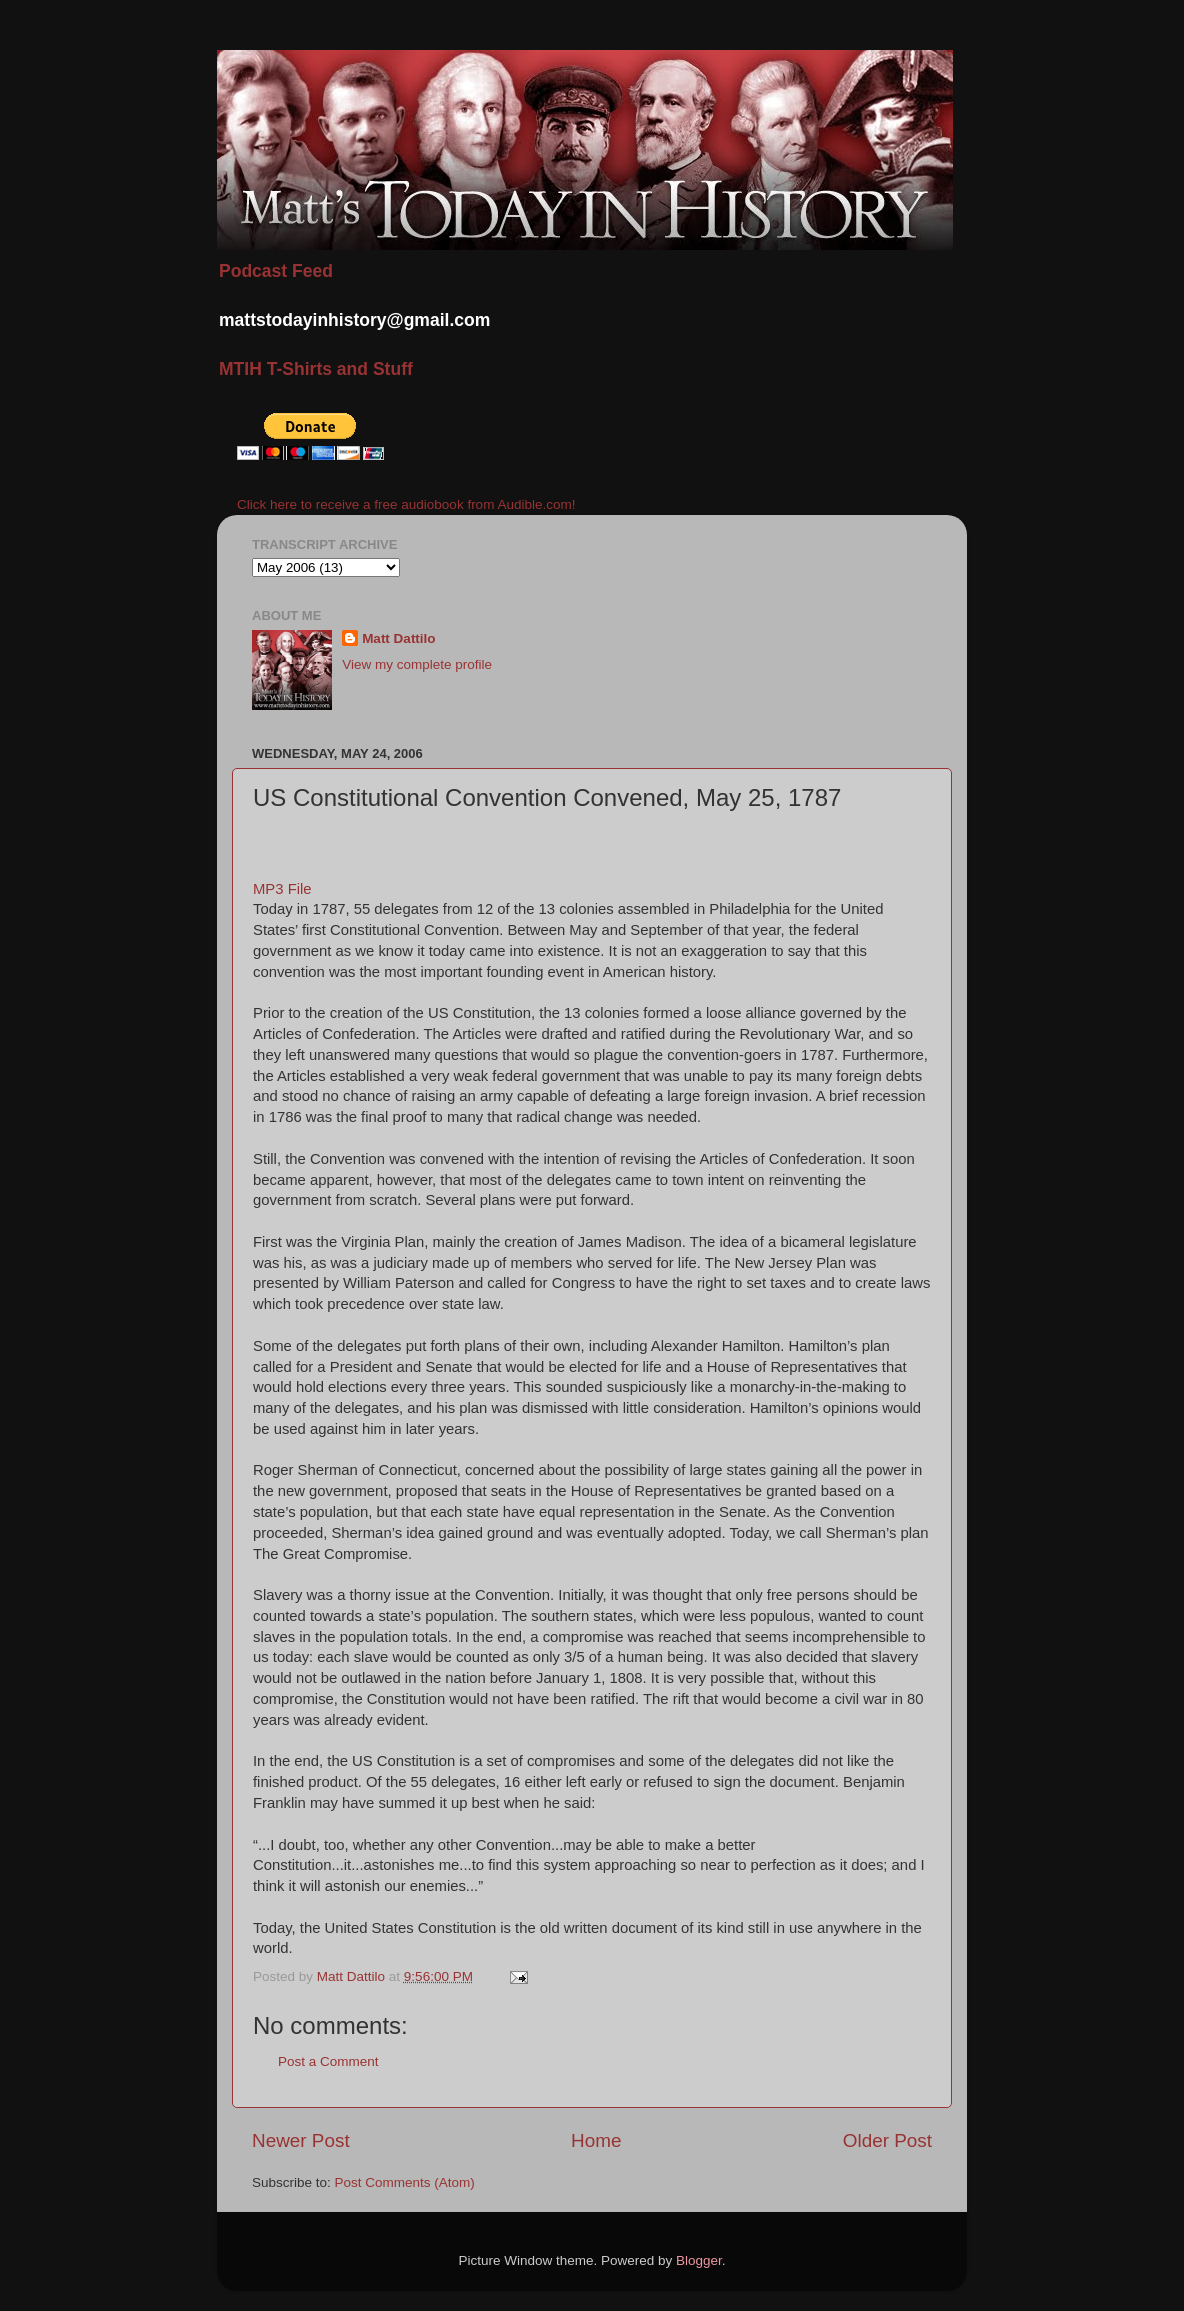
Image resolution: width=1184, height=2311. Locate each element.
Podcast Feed (276, 271)
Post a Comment (328, 2061)
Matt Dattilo (399, 638)
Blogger (699, 2260)
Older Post (887, 2140)
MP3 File (282, 889)
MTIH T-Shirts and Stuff (316, 369)
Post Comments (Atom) (405, 2182)
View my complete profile (417, 664)
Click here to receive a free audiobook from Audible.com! (406, 504)
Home (596, 2140)
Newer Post (301, 2140)
